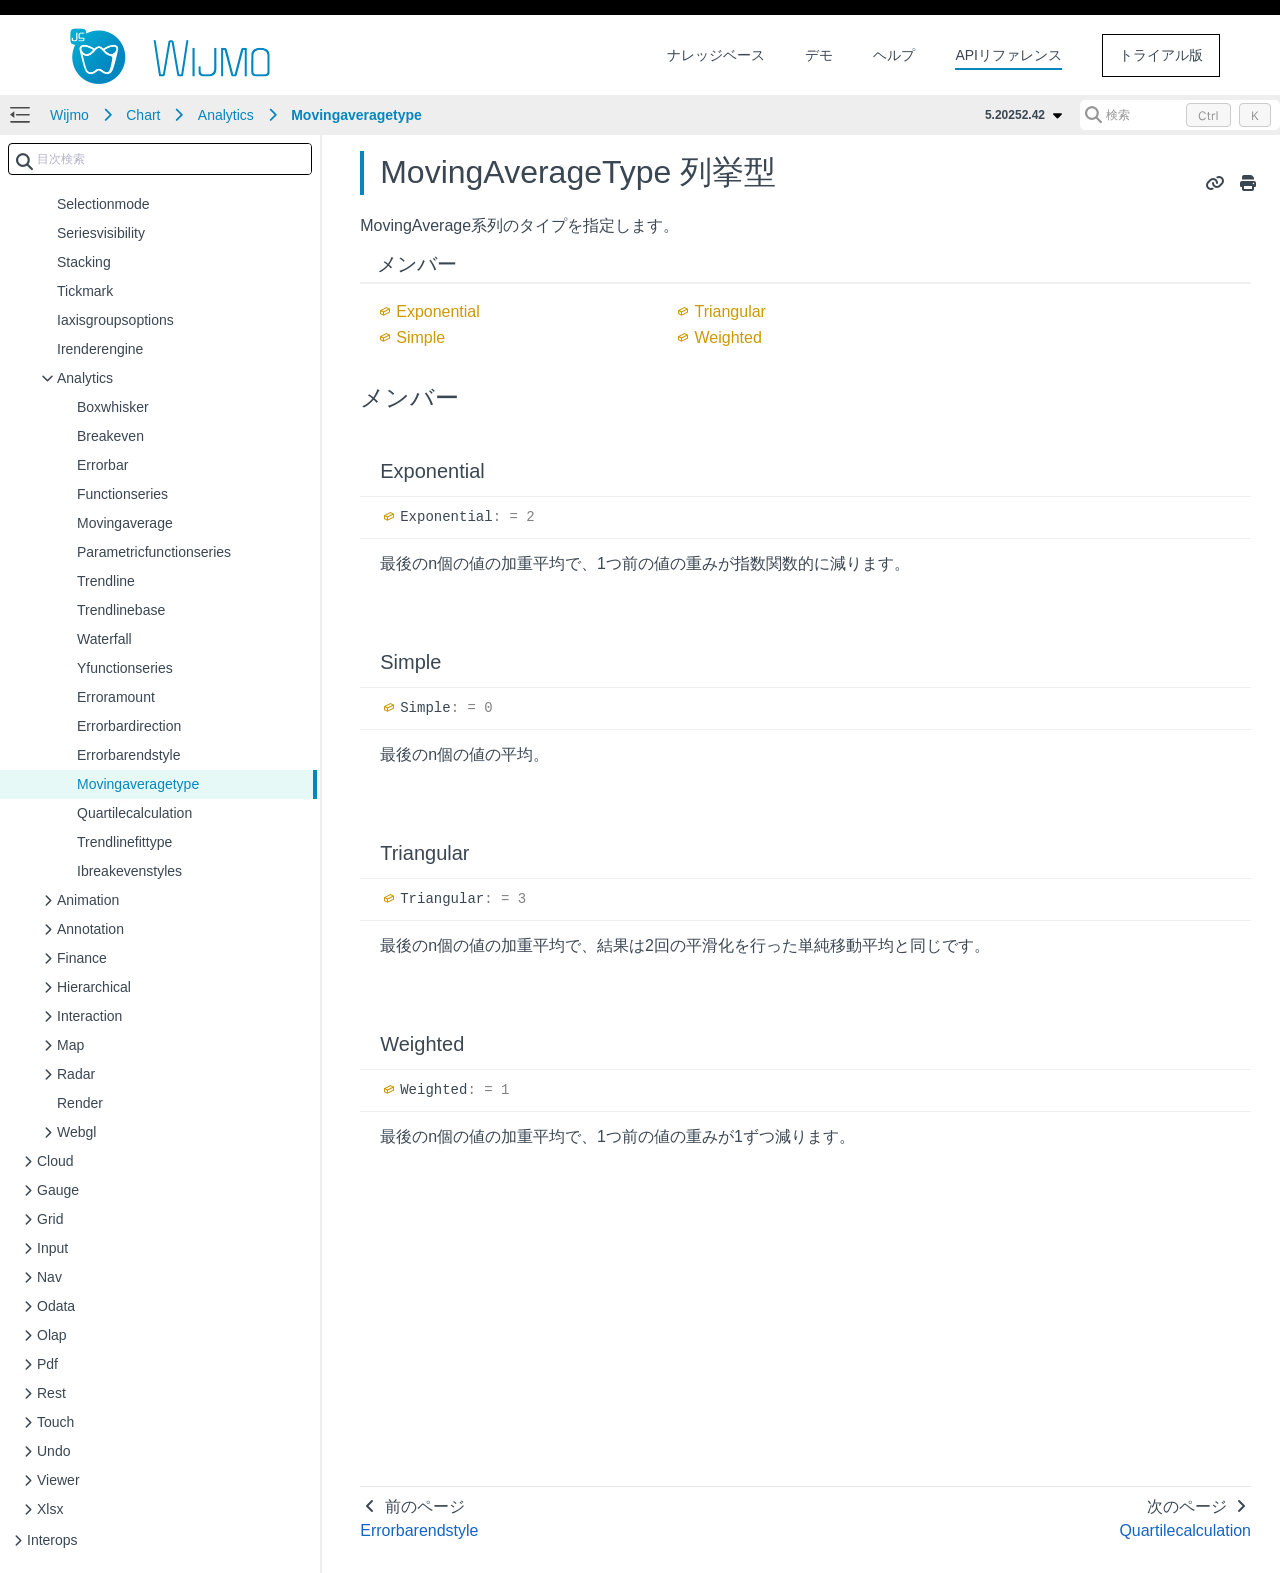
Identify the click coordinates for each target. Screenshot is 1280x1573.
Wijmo (69, 115)
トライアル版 (1161, 55)
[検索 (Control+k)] (1180, 115)
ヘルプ (894, 55)
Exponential (438, 311)
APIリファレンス (1008, 55)
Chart (143, 115)
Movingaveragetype (356, 115)
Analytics (226, 115)
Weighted (727, 337)
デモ (819, 55)
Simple (420, 337)
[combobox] (160, 159)
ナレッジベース (716, 55)
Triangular (729, 311)
